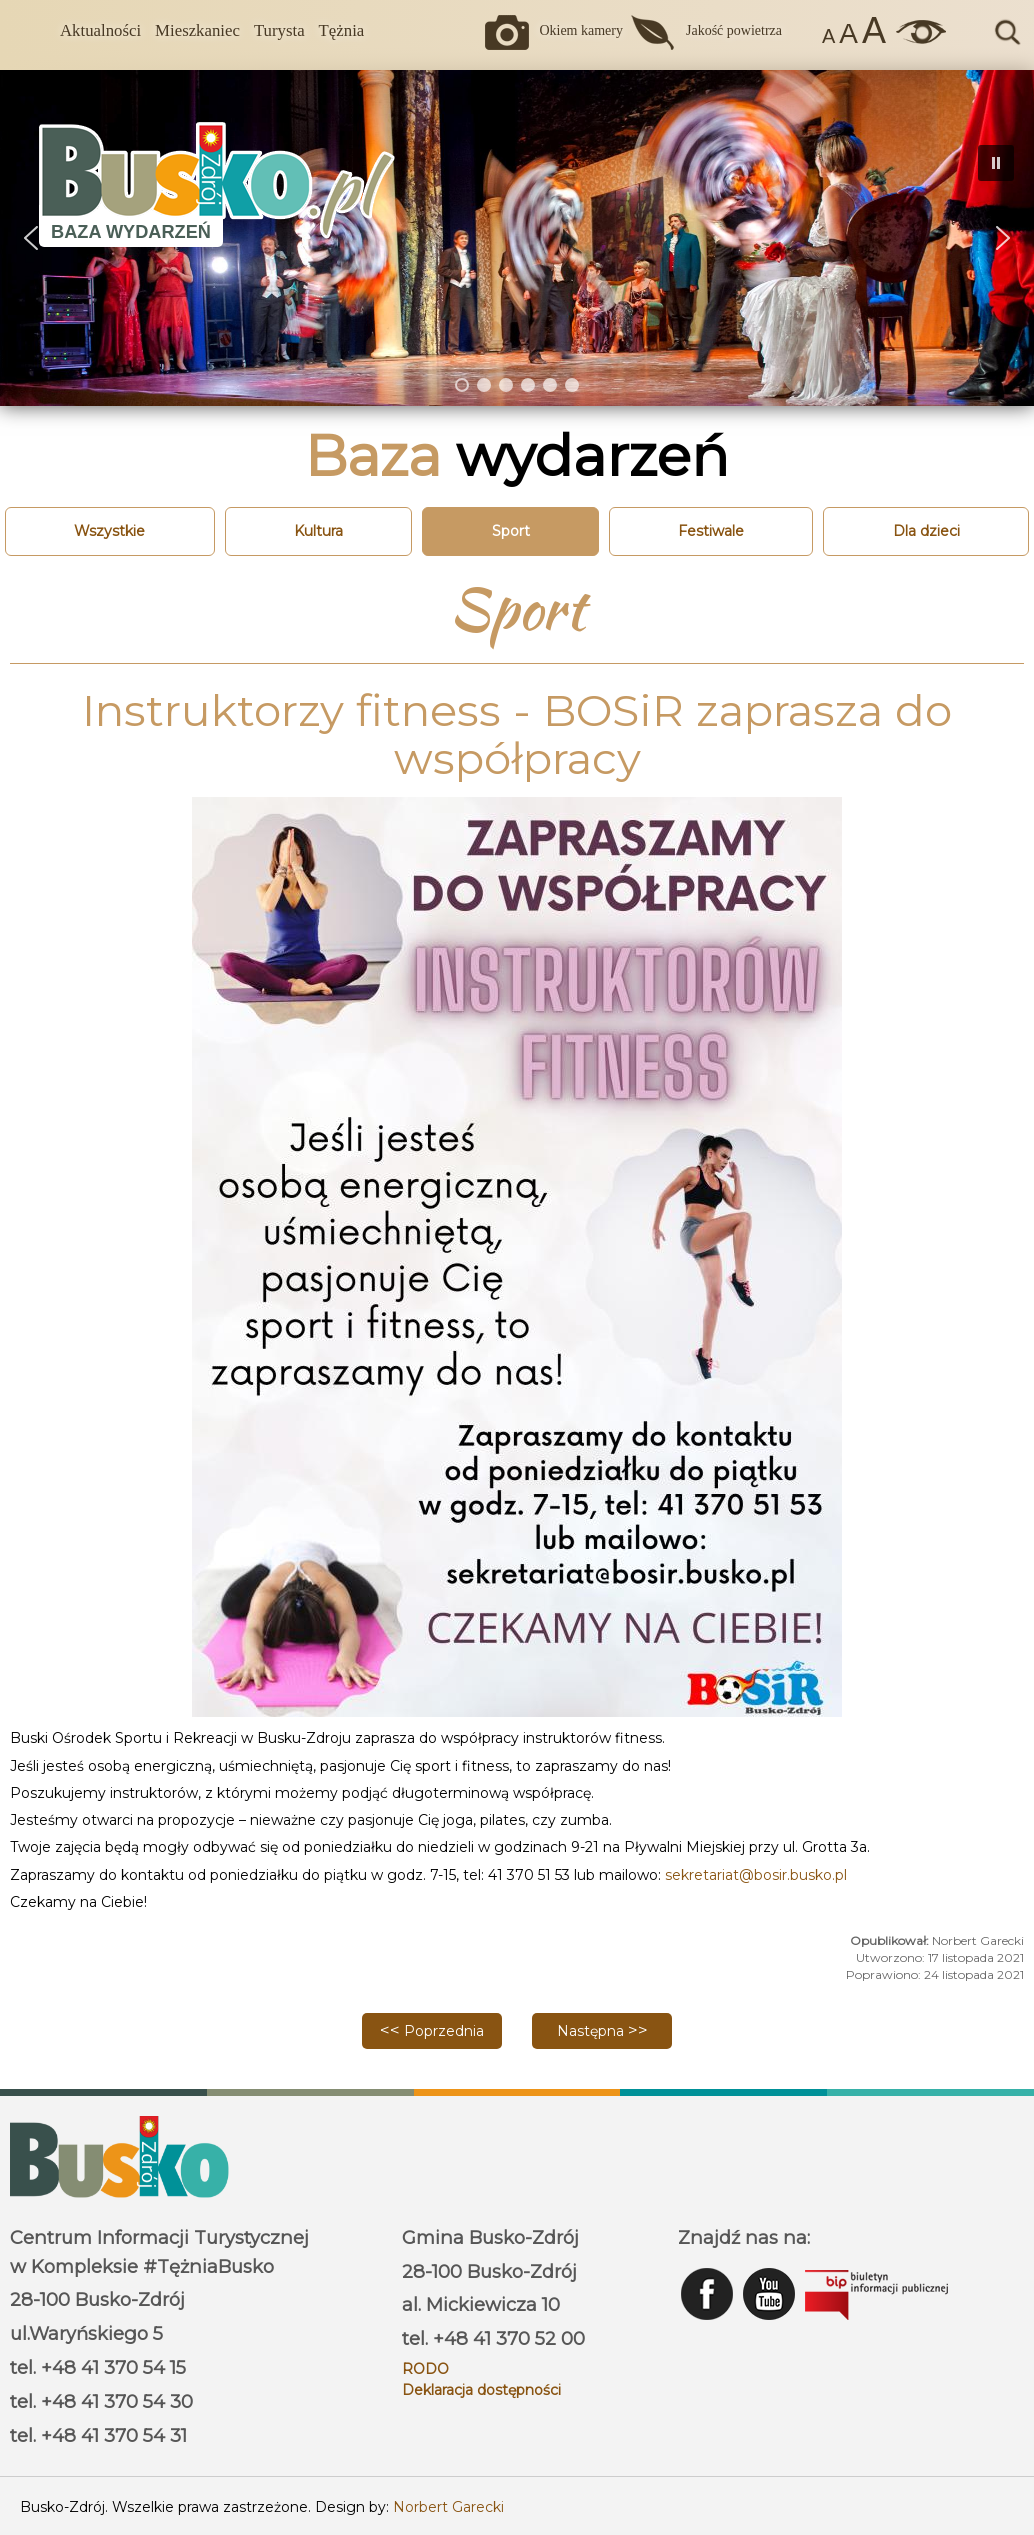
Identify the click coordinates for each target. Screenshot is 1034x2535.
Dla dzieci (926, 531)
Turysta (279, 30)
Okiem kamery (581, 30)
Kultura (318, 531)
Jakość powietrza (734, 30)
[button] (1003, 238)
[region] (517, 238)
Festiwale (711, 531)
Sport (511, 531)
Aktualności (100, 30)
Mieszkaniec (197, 30)
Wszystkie (109, 531)
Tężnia (342, 30)
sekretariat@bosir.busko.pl (756, 1875)
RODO (425, 2369)
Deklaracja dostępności (481, 2390)
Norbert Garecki (448, 2507)
